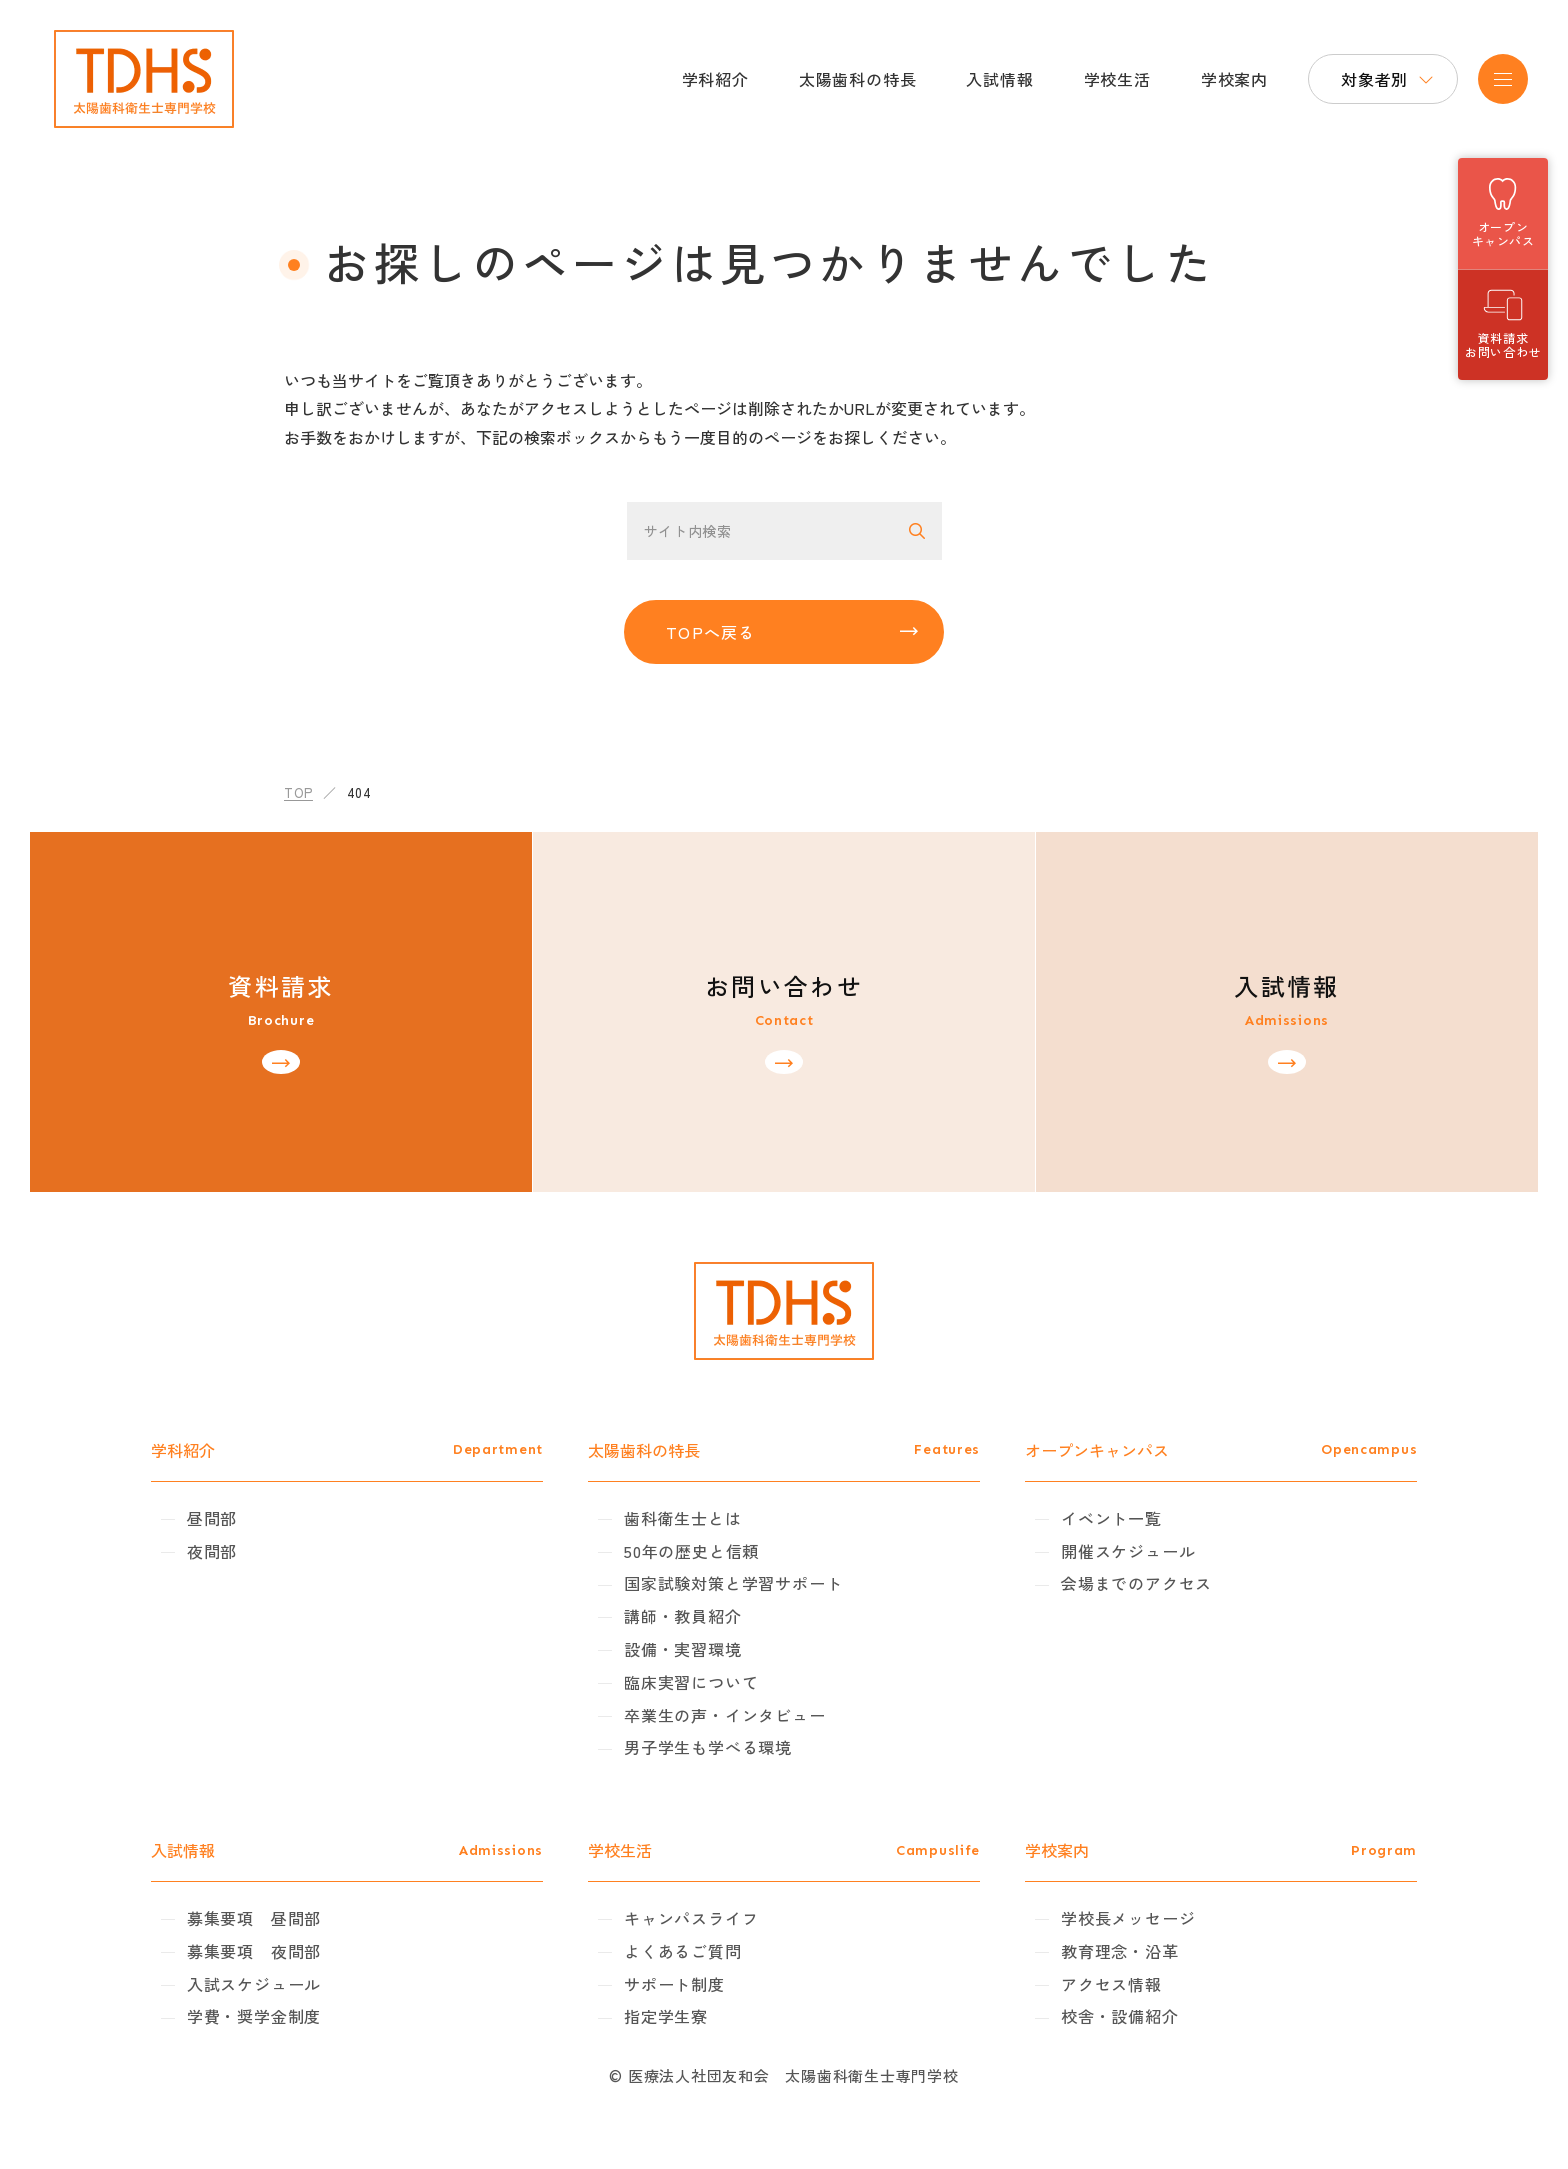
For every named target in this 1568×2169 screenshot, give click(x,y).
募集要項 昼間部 (307, 1918)
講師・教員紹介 (701, 1616)
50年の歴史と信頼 (709, 1551)
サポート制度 (692, 1984)
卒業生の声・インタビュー (743, 1715)
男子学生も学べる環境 (726, 1747)
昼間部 (265, 1518)
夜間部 (265, 1551)
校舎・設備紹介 (1102, 2016)
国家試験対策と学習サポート (751, 1583)
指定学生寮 (684, 2016)
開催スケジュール (1110, 1551)
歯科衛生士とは (701, 1518)
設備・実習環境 (701, 1649)
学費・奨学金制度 (307, 2016)
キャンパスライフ (709, 1918)
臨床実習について (709, 1682)
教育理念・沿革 (1102, 1951)
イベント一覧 (1093, 1518)
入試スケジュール (307, 1984)
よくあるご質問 (701, 1951)
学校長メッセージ (1110, 1918)
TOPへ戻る (711, 632)
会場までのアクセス (1118, 1583)
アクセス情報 (1093, 1984)
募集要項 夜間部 (307, 1951)
